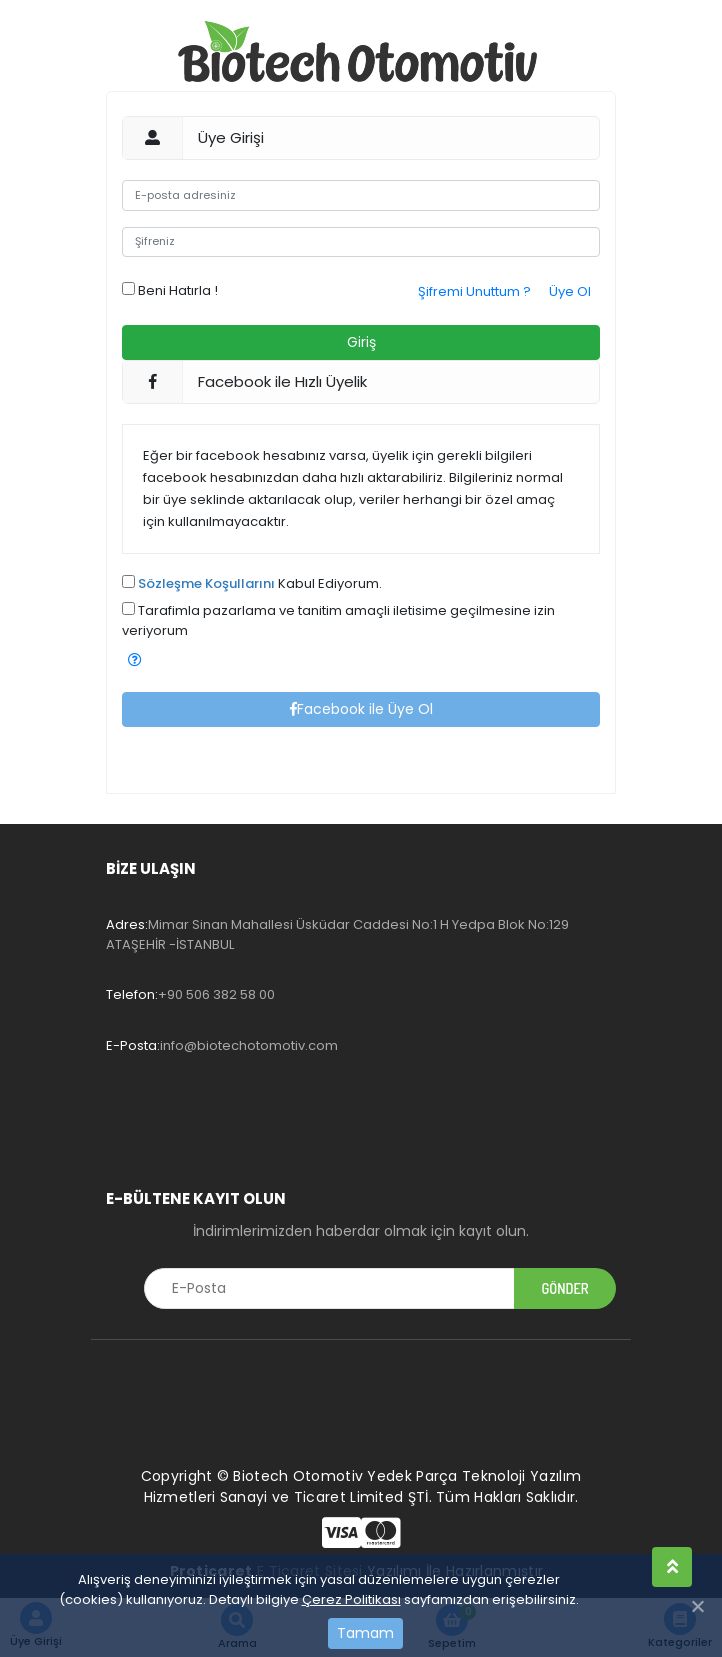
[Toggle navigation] (134, 1125)
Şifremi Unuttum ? (474, 291)
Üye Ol (570, 291)
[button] (135, 660)
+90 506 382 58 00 (190, 994)
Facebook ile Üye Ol (361, 709)
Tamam (365, 1633)
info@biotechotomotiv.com (222, 1045)
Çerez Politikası (351, 1599)
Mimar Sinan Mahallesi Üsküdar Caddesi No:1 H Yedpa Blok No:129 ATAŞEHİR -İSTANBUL (337, 934)
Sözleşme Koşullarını (206, 583)
